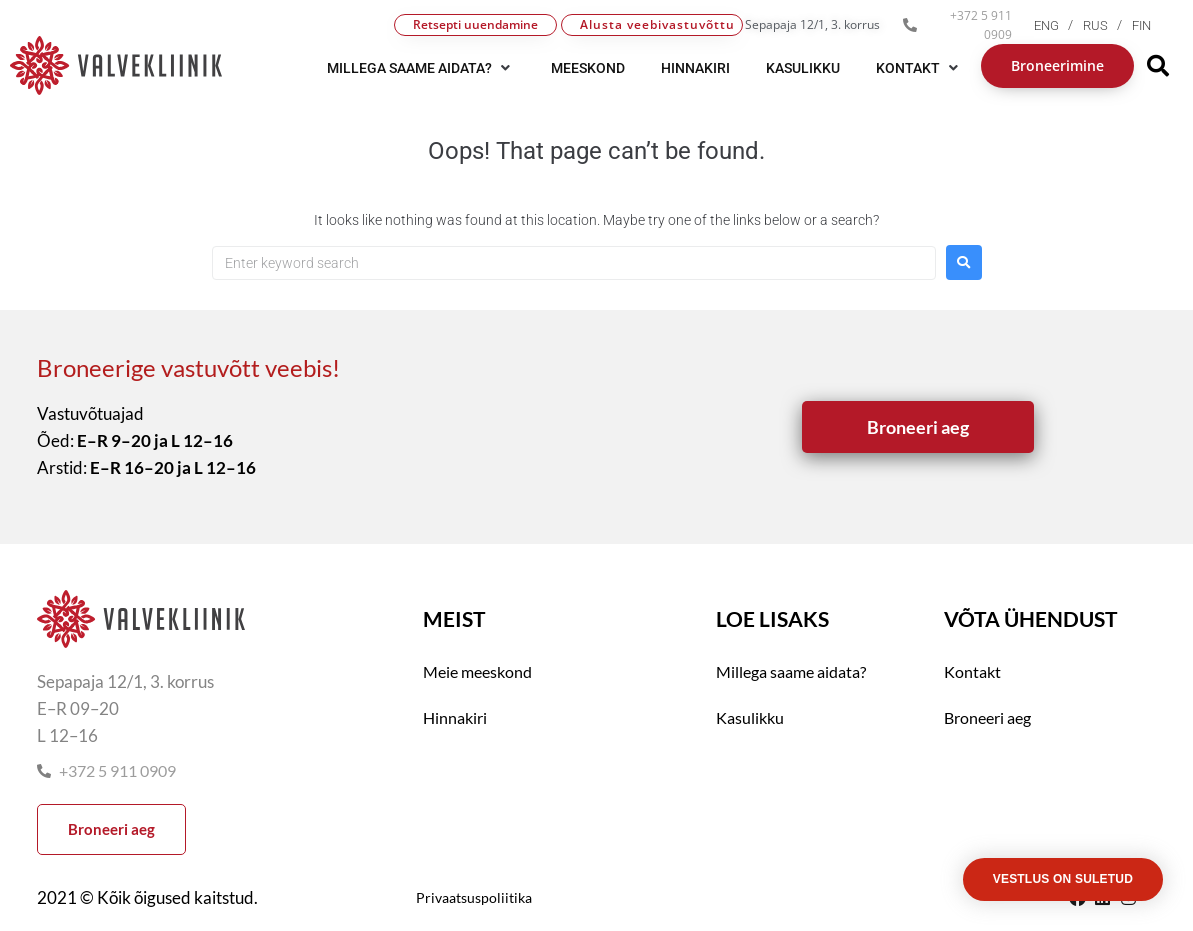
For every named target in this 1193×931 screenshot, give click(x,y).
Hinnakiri (455, 717)
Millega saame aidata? (791, 671)
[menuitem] (1058, 25)
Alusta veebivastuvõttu (657, 24)
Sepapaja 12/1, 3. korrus (812, 24)
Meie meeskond (477, 671)
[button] (421, 68)
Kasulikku (750, 717)
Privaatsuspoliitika (474, 897)
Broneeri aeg (987, 717)
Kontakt (972, 671)
